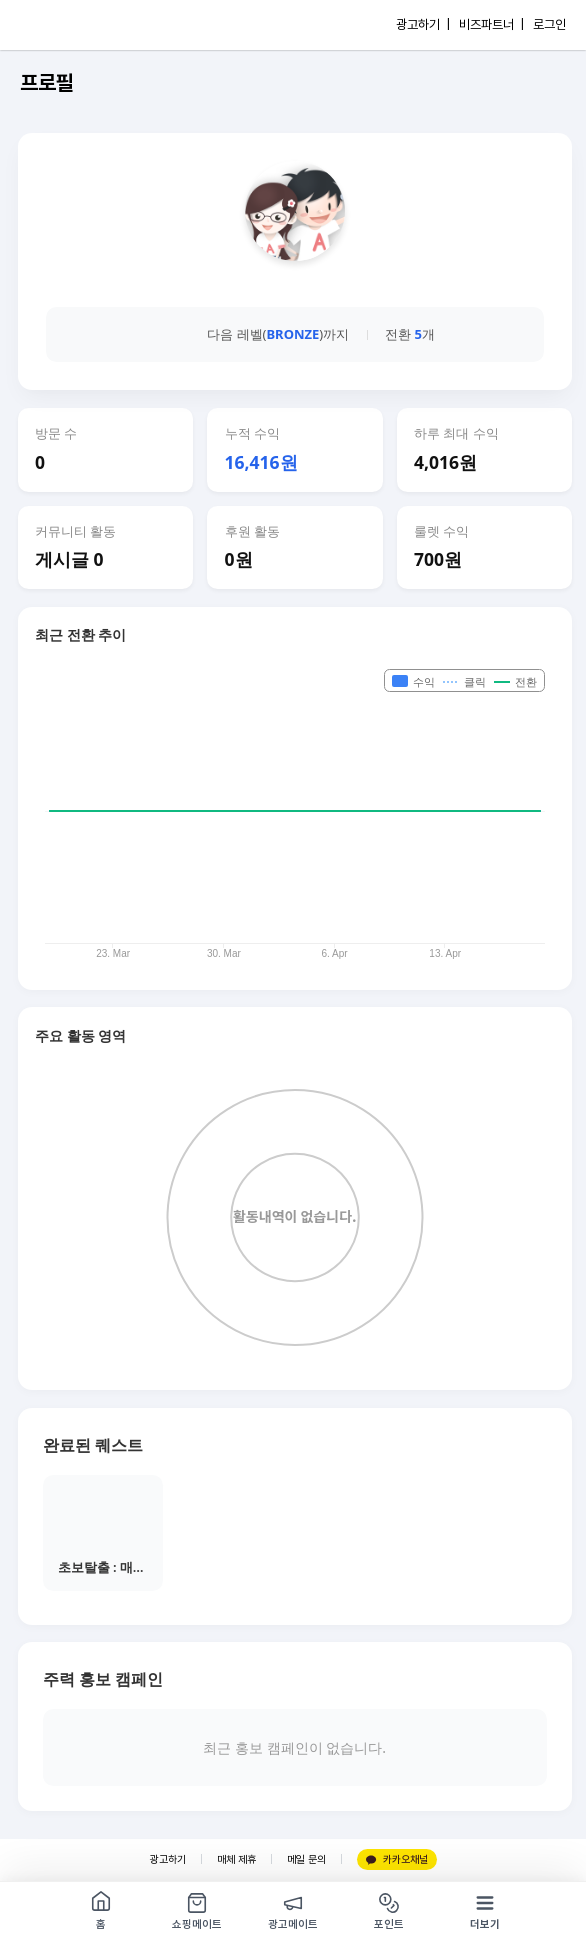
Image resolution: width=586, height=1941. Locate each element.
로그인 (549, 24)
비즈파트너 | (491, 24)
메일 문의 (306, 1859)
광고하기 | (423, 24)
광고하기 (168, 1859)
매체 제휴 (236, 1859)
